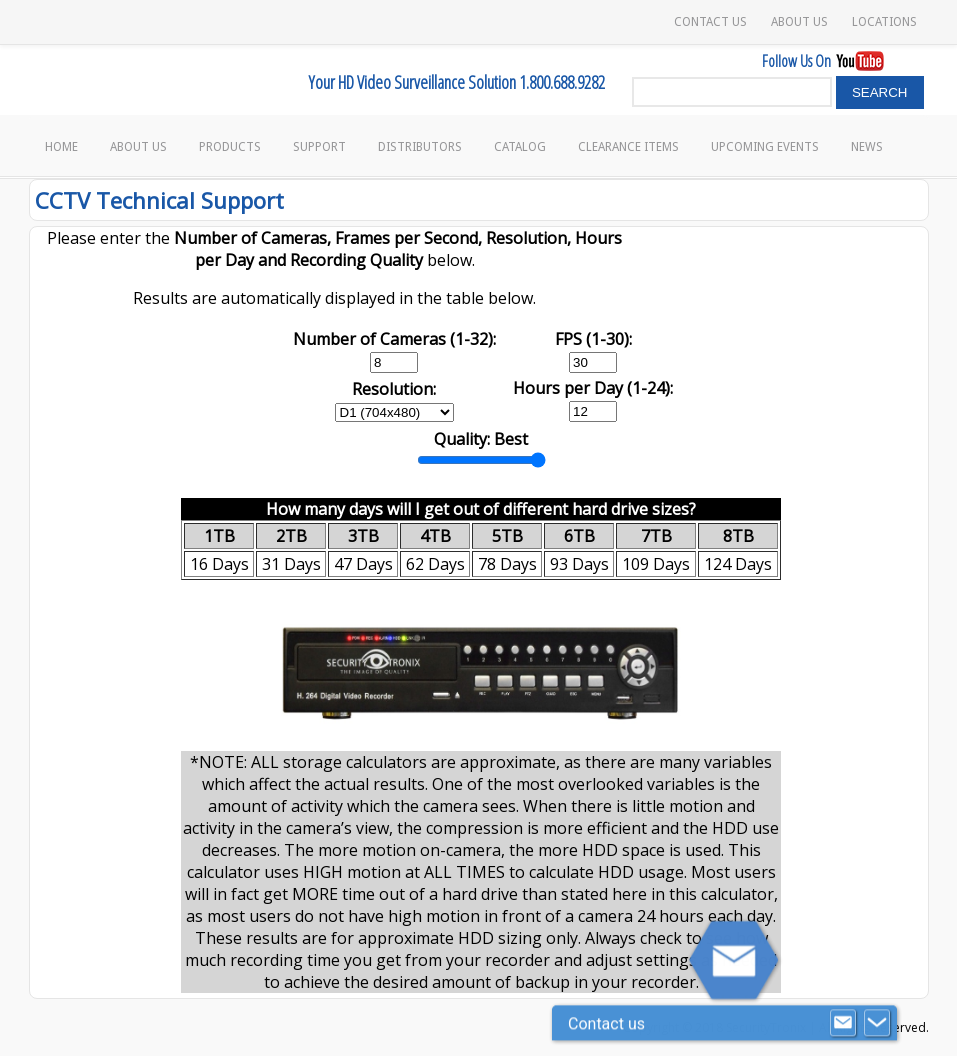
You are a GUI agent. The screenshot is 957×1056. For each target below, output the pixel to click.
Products (230, 147)
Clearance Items (628, 147)
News (867, 147)
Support (319, 147)
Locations (884, 22)
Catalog (520, 147)
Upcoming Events (765, 147)
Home (61, 147)
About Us (799, 22)
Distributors (420, 147)
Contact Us (710, 22)
